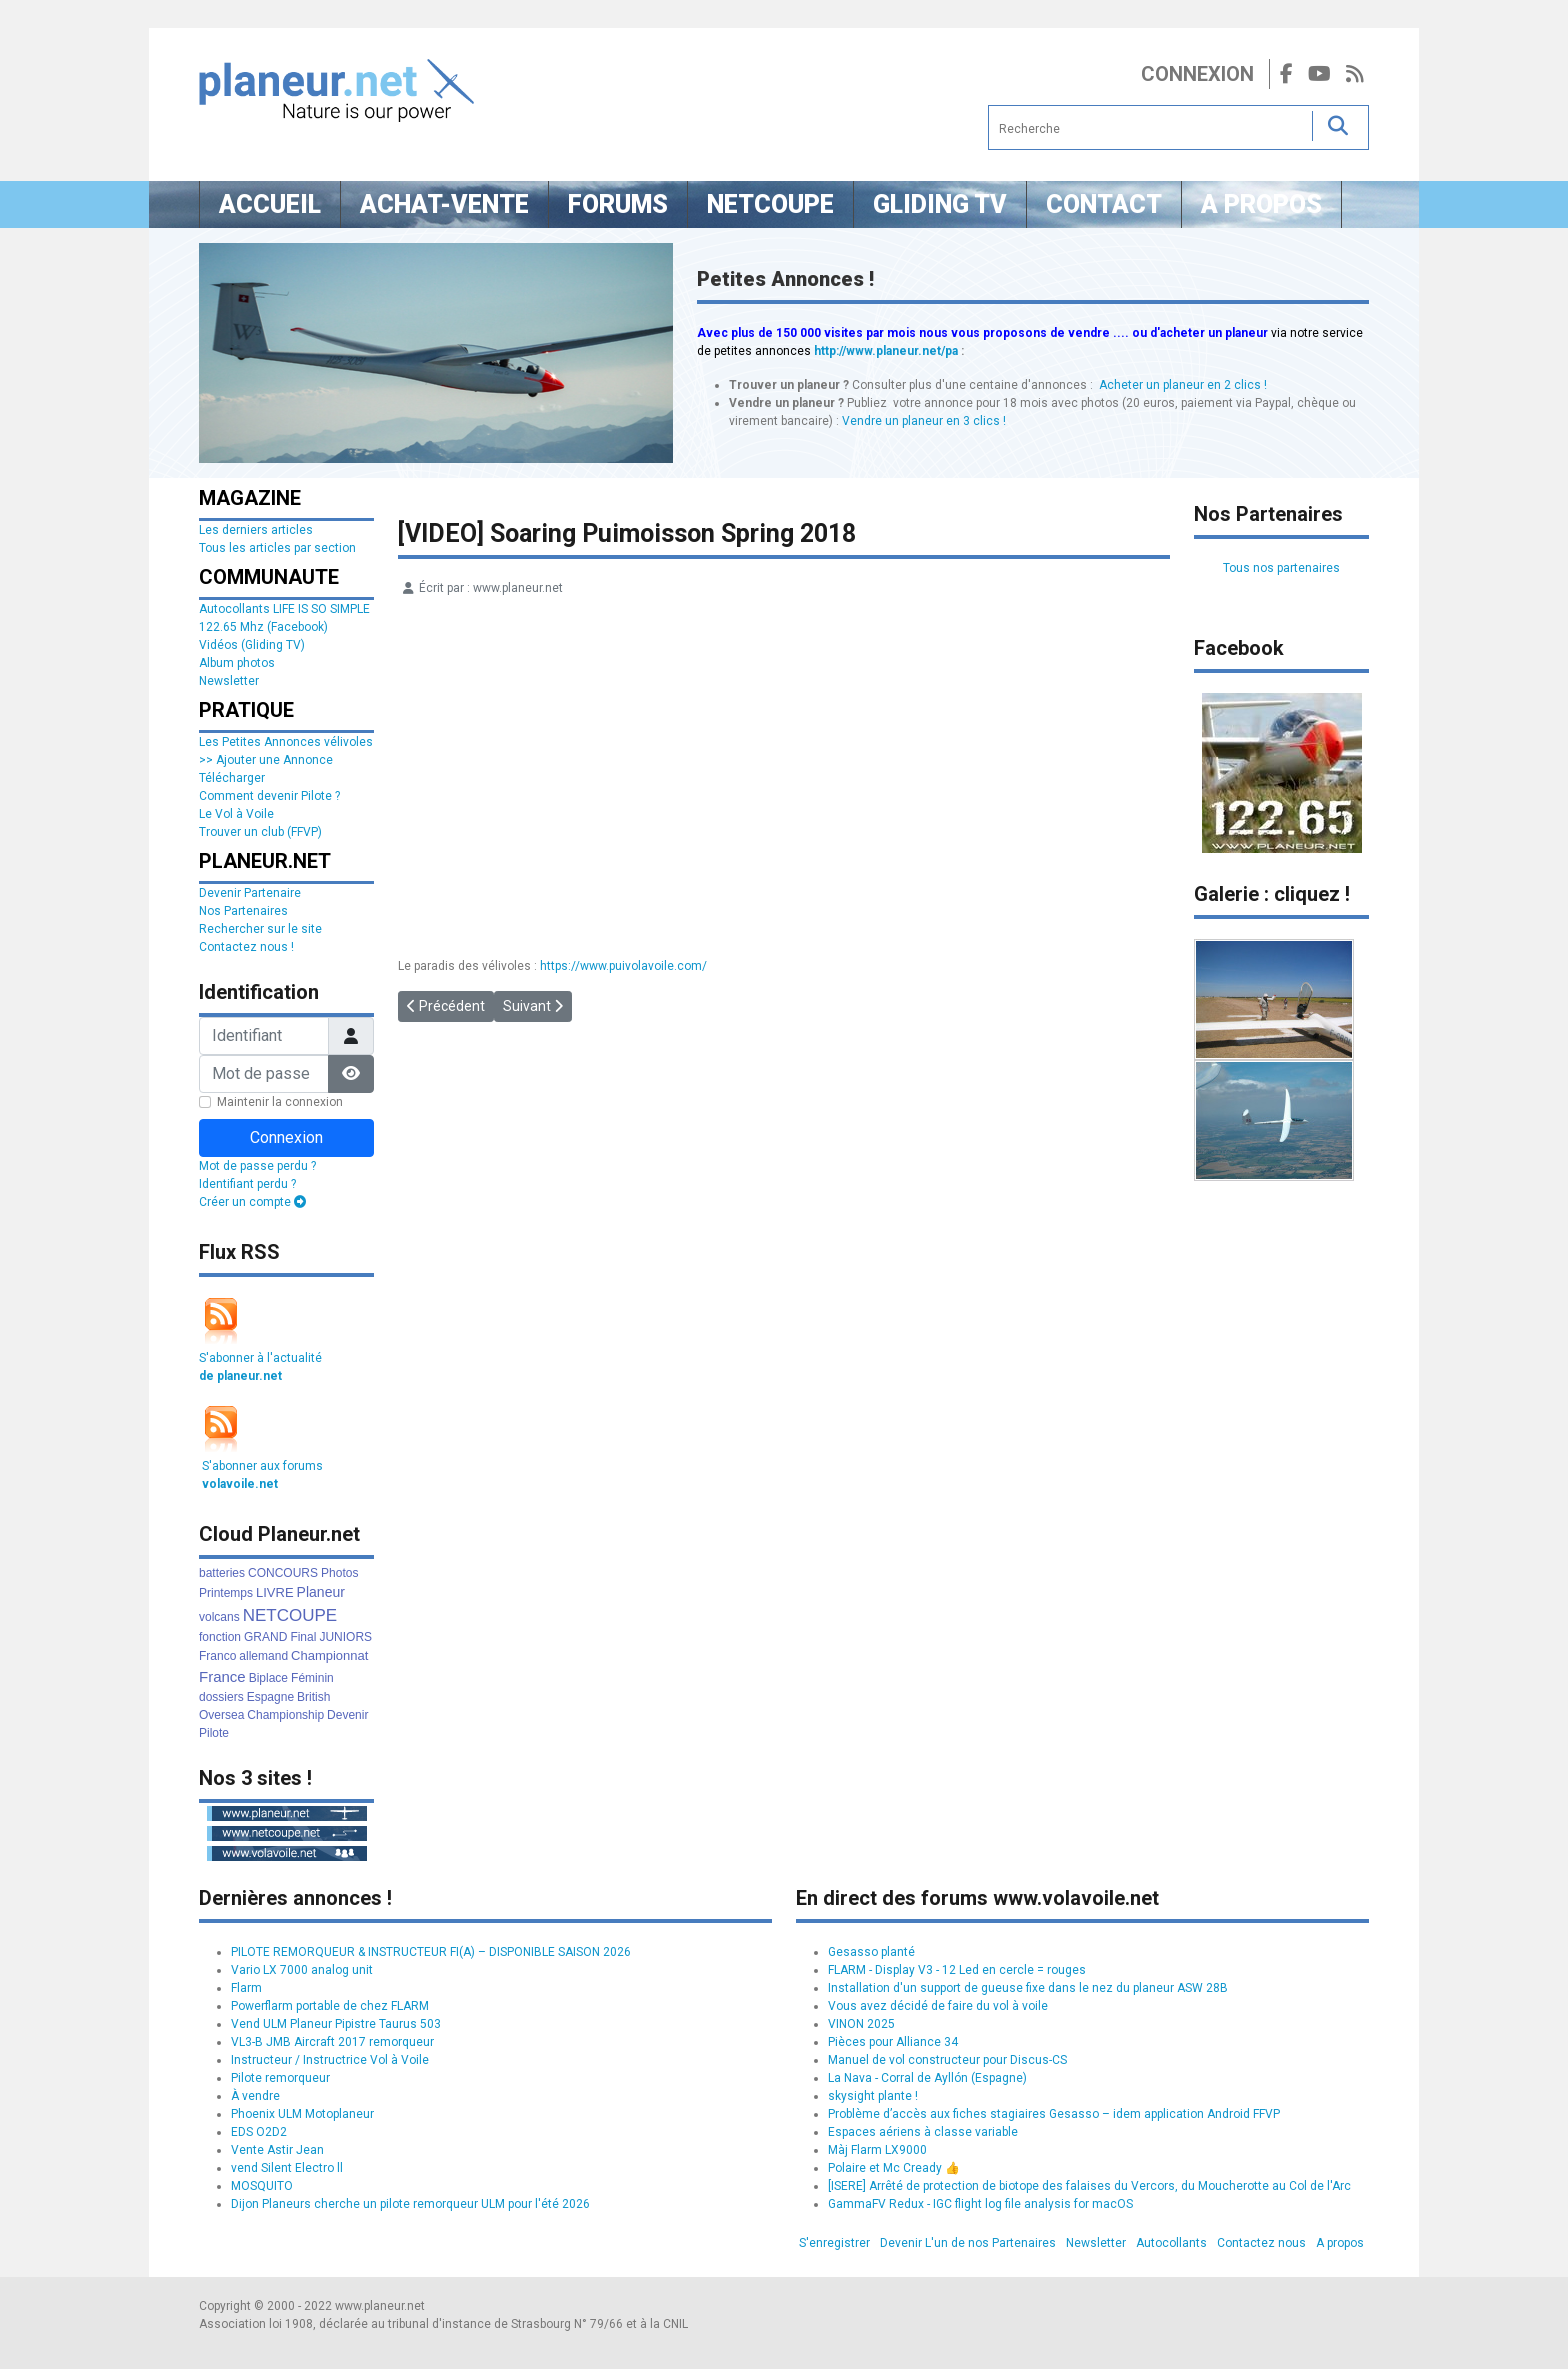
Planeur (321, 1592)
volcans (219, 1617)
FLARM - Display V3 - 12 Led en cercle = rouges (957, 1970)
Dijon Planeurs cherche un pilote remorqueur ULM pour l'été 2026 (410, 2204)
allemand (263, 1656)
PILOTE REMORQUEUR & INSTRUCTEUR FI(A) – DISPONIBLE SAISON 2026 (431, 1952)
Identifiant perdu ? (247, 1184)
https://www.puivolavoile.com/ (623, 966)
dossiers (221, 1697)
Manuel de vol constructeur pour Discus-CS (947, 2060)
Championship (285, 1715)
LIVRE (275, 1592)
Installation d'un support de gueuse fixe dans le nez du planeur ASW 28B (1028, 1988)
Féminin (312, 1678)
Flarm (246, 1988)
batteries (222, 1573)
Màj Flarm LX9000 (877, 2150)
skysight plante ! (873, 2096)
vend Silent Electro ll (287, 2168)
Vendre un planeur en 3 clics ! (924, 421)
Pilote (214, 1733)
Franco (217, 1656)
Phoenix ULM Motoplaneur (302, 2114)
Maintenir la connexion (280, 1102)
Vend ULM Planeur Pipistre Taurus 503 (336, 2024)
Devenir (347, 1715)
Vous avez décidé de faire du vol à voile (938, 2006)
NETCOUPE (290, 1615)
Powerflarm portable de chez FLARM (330, 2006)
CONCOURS (283, 1573)
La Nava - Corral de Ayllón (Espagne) (927, 2078)
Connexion (1197, 74)
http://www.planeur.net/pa (886, 351)
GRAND (265, 1637)
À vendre (255, 2096)
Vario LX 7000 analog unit (302, 1970)
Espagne (270, 1697)
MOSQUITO (262, 2186)
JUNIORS (345, 1637)
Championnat (329, 1655)
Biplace (268, 1678)
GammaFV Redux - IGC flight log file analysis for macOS (980, 2204)
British (313, 1697)
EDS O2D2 (259, 2132)
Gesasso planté (871, 1952)
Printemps (226, 1593)
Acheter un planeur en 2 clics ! (1183, 385)
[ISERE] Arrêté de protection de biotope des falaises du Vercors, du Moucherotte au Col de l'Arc (1089, 2186)
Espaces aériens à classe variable (923, 2132)
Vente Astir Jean (277, 2150)
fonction (220, 1637)
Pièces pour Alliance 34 (893, 2042)
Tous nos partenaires (1281, 568)
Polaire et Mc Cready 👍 (894, 2168)
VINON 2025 (861, 2024)
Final (303, 1637)
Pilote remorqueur (280, 2078)
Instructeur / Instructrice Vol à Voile (330, 2060)
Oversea (221, 1715)
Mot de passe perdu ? (257, 1166)
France (222, 1676)
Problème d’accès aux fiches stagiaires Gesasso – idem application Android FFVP (1054, 2114)
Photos (339, 1573)
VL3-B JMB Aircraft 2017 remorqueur (332, 2042)
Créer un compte (252, 1202)
